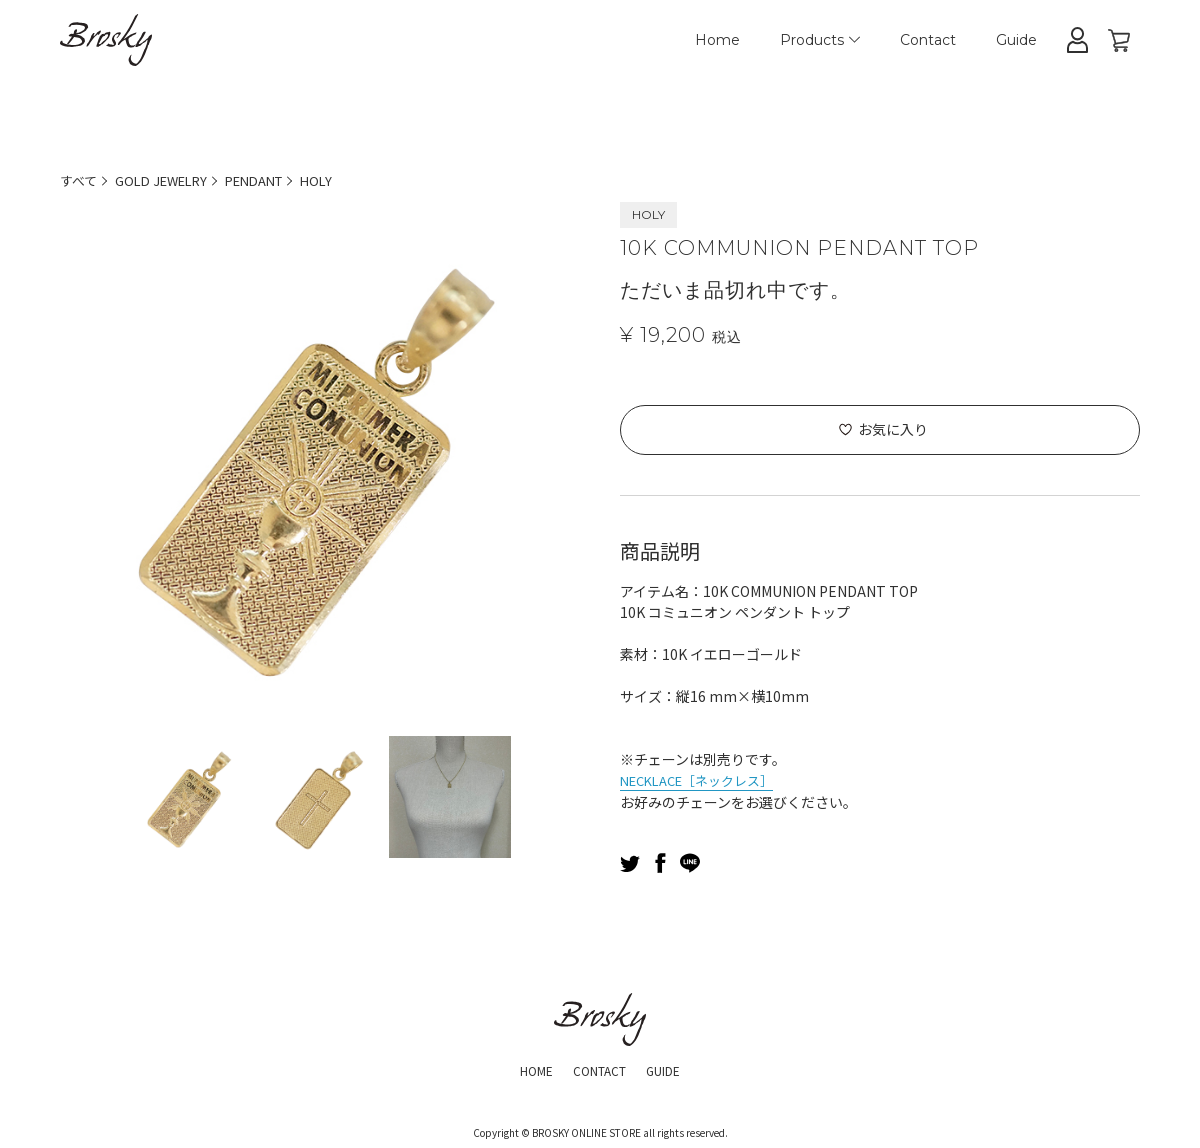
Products (820, 40)
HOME (526, 1068)
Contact (928, 40)
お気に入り (893, 429)
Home (717, 40)
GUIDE (673, 1068)
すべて (80, 180)
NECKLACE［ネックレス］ (705, 779)
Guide (1016, 40)
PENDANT (272, 180)
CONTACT (599, 1068)
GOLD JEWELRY (169, 180)
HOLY (341, 180)
